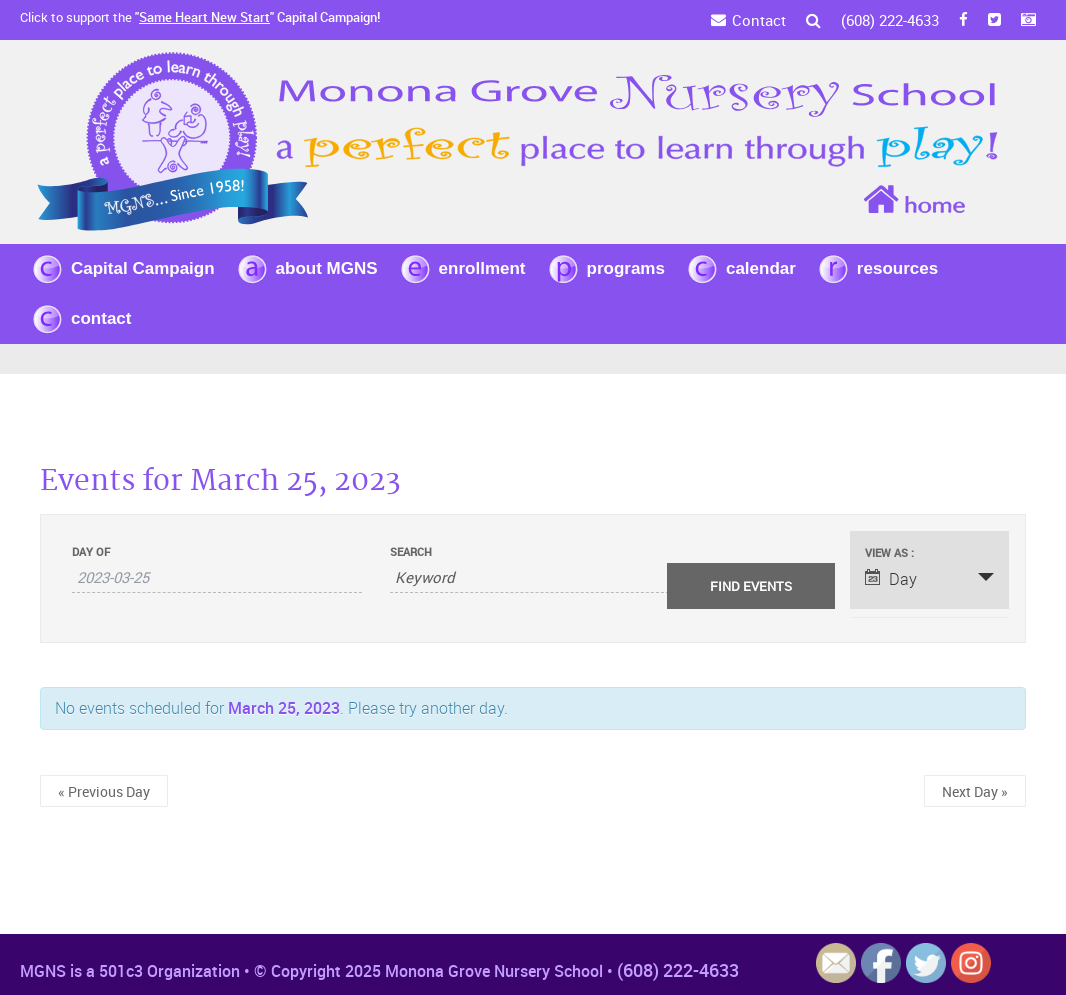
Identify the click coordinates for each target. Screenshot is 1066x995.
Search (411, 551)
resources (897, 268)
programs (626, 268)
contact (101, 318)
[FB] (963, 20)
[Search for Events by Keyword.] (534, 577)
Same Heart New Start (204, 17)
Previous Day (104, 791)
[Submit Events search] (751, 586)
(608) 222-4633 (890, 20)
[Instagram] (1028, 20)
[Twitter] (994, 20)
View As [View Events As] (888, 552)
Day (891, 579)
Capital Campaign (143, 268)
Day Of (91, 551)
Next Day (975, 791)
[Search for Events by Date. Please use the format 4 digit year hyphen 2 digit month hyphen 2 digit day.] (217, 577)
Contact (759, 20)
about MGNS (327, 268)
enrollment (482, 268)
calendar (761, 268)
